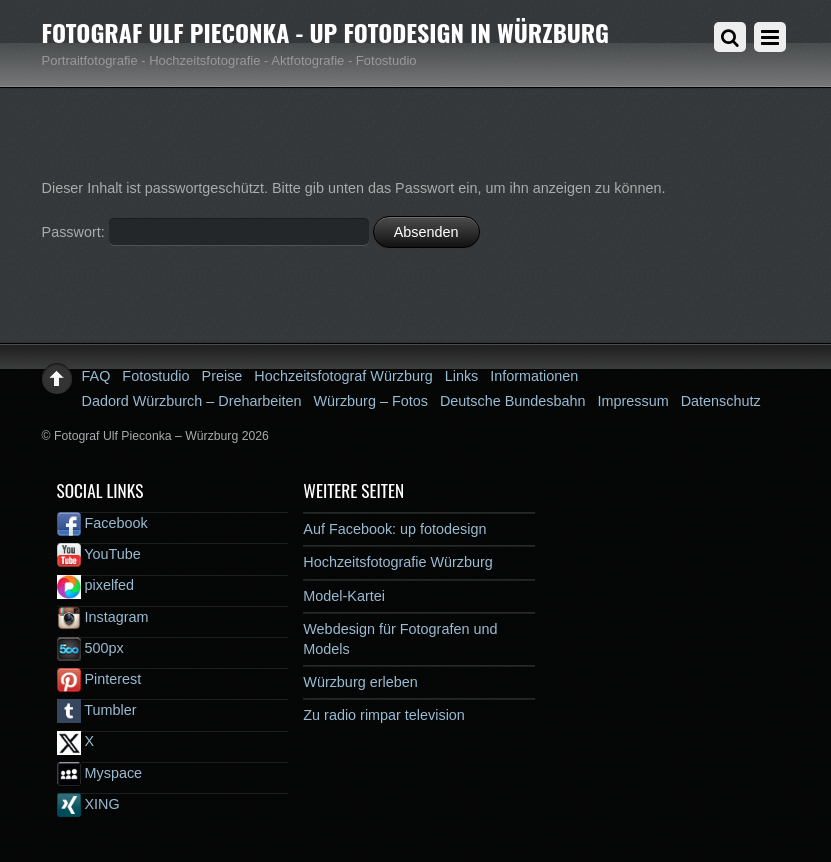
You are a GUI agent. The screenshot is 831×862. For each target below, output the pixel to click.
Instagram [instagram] (103, 617)
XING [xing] (88, 804)
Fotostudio (155, 376)
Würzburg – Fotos (371, 401)
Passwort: (205, 232)
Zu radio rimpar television (384, 715)
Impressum (633, 401)
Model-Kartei (344, 596)
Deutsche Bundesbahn (513, 401)
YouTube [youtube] (99, 554)
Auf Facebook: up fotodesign (394, 529)
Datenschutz (721, 401)
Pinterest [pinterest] (99, 679)
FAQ (96, 376)
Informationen (534, 376)
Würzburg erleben (360, 682)
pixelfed (96, 585)
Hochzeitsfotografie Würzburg (398, 562)
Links (462, 376)
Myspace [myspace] (100, 773)
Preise (222, 376)
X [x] (76, 741)
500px (90, 648)
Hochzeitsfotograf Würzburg (343, 376)
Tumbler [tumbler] (97, 710)
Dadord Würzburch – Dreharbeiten (192, 401)
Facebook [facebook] (102, 523)
